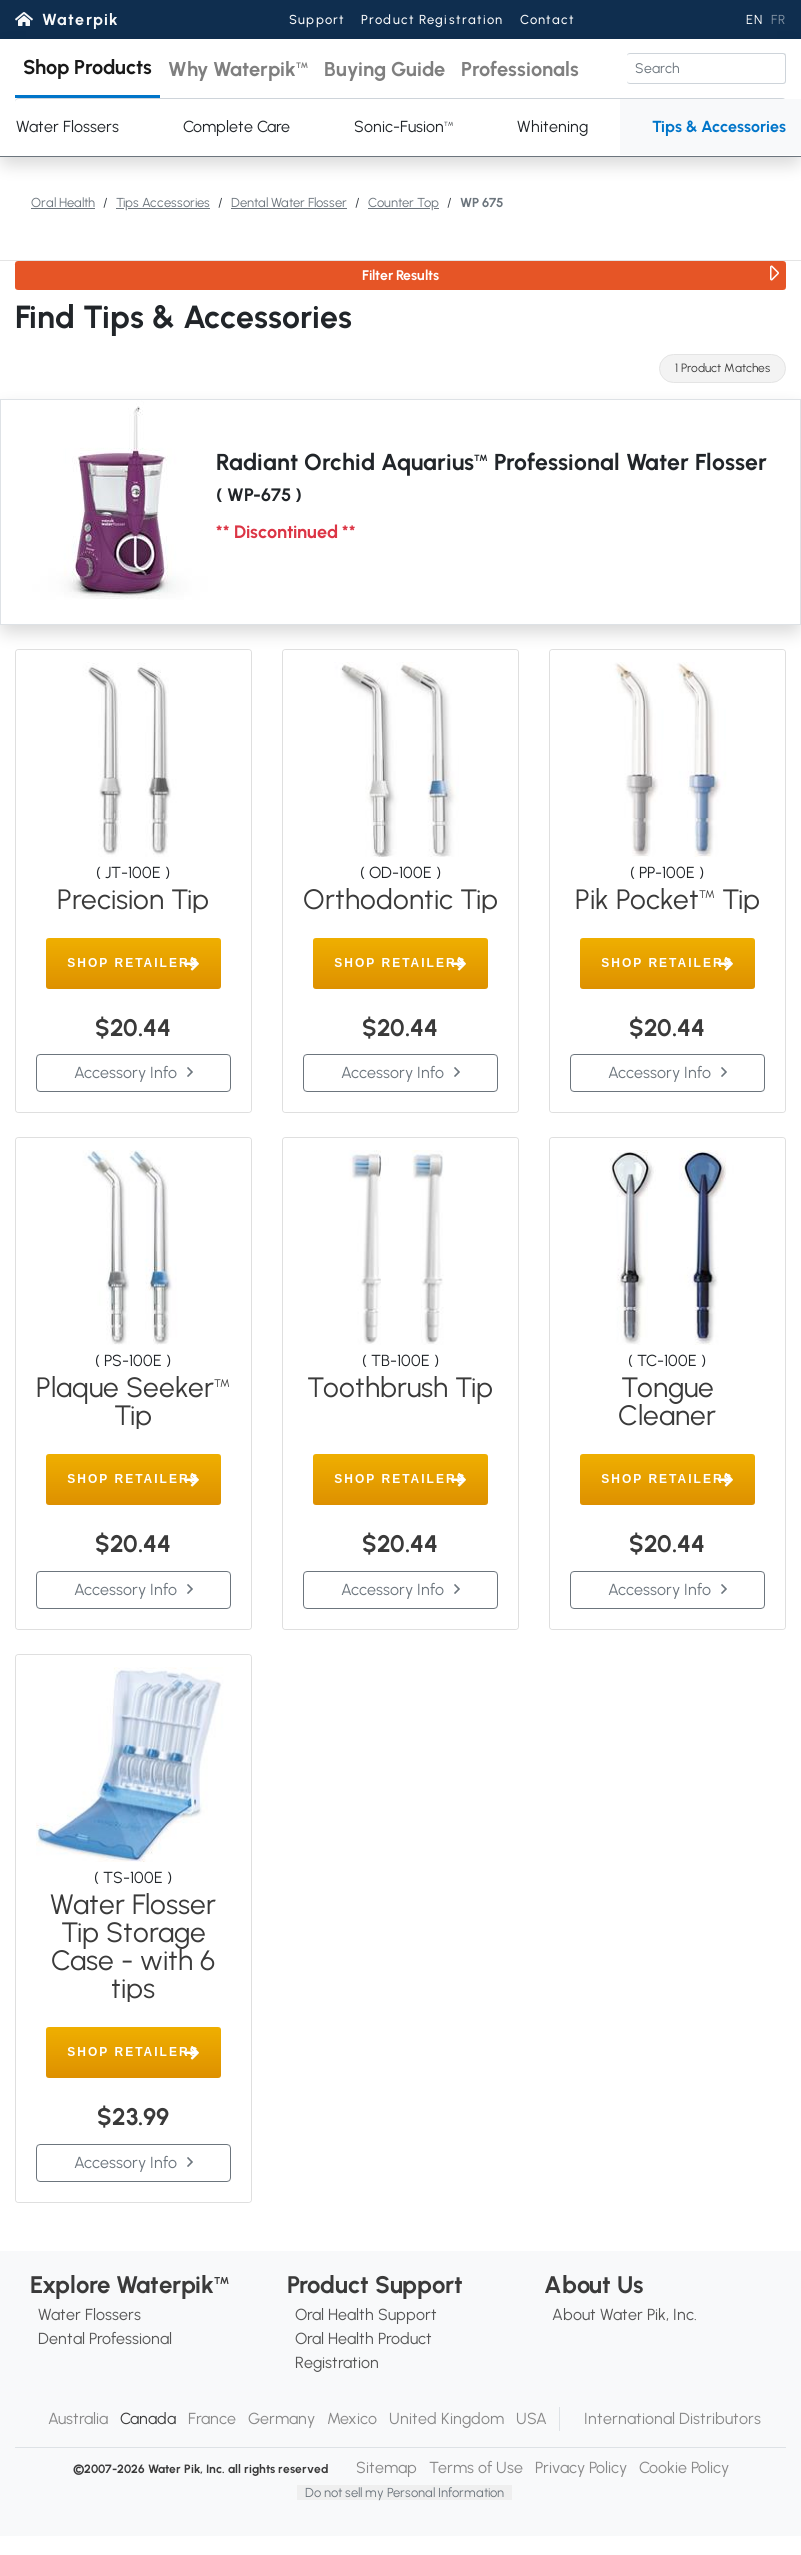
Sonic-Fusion (403, 126)
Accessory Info (125, 1072)
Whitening (552, 126)
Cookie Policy (684, 2467)
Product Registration (432, 19)
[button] (87, 68)
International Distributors (672, 2418)
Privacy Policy (581, 2467)
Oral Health (63, 202)
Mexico (352, 2418)
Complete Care (236, 126)
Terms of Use (476, 2467)
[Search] (706, 68)
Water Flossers (89, 2314)
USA (531, 2418)
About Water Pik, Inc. (624, 2314)
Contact (548, 19)
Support (317, 19)
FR (778, 19)
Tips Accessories (163, 202)
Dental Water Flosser (289, 202)
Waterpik (80, 19)
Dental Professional (105, 2338)
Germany (281, 2418)
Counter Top (403, 202)
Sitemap (386, 2467)
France (212, 2418)
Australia (78, 2418)
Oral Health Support (366, 2314)
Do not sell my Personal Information (404, 2492)
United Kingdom (446, 2418)
